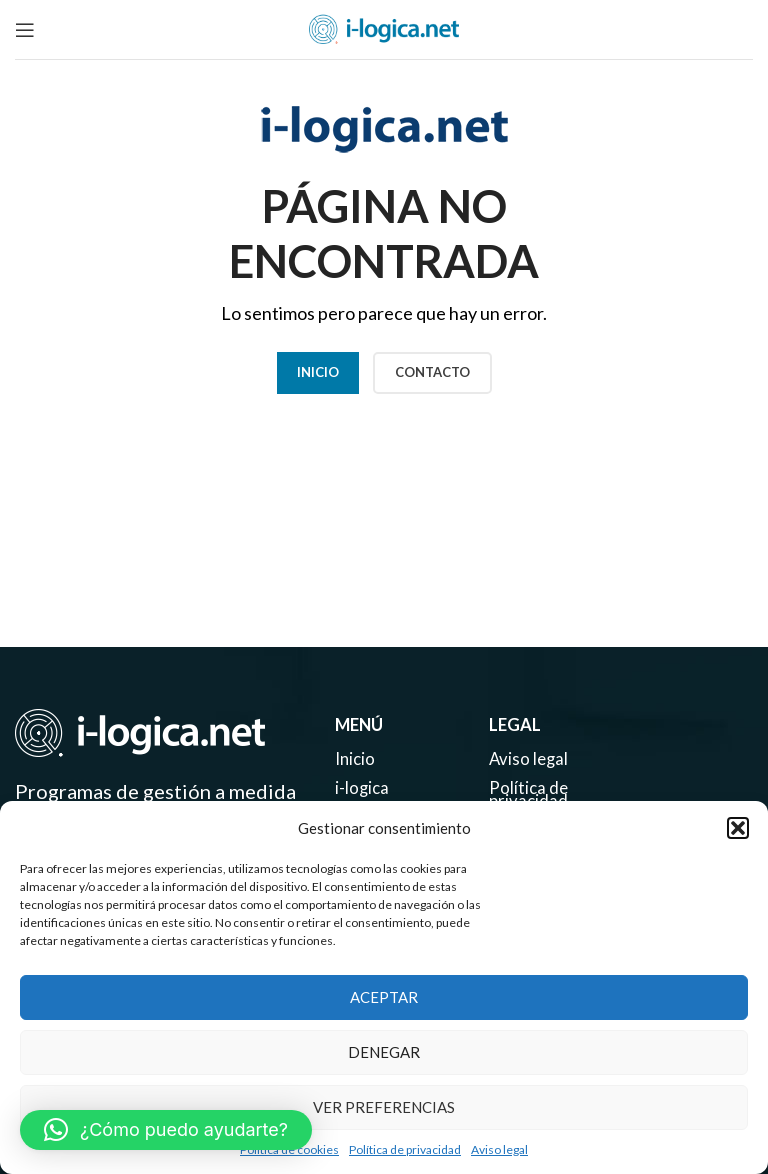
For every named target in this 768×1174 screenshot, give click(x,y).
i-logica (363, 794)
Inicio (318, 372)
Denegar (384, 1052)
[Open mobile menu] (25, 30)
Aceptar (384, 997)
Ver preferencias (384, 1107)
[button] (738, 828)
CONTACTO (432, 372)
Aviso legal (499, 1149)
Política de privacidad (405, 1149)
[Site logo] (384, 27)
